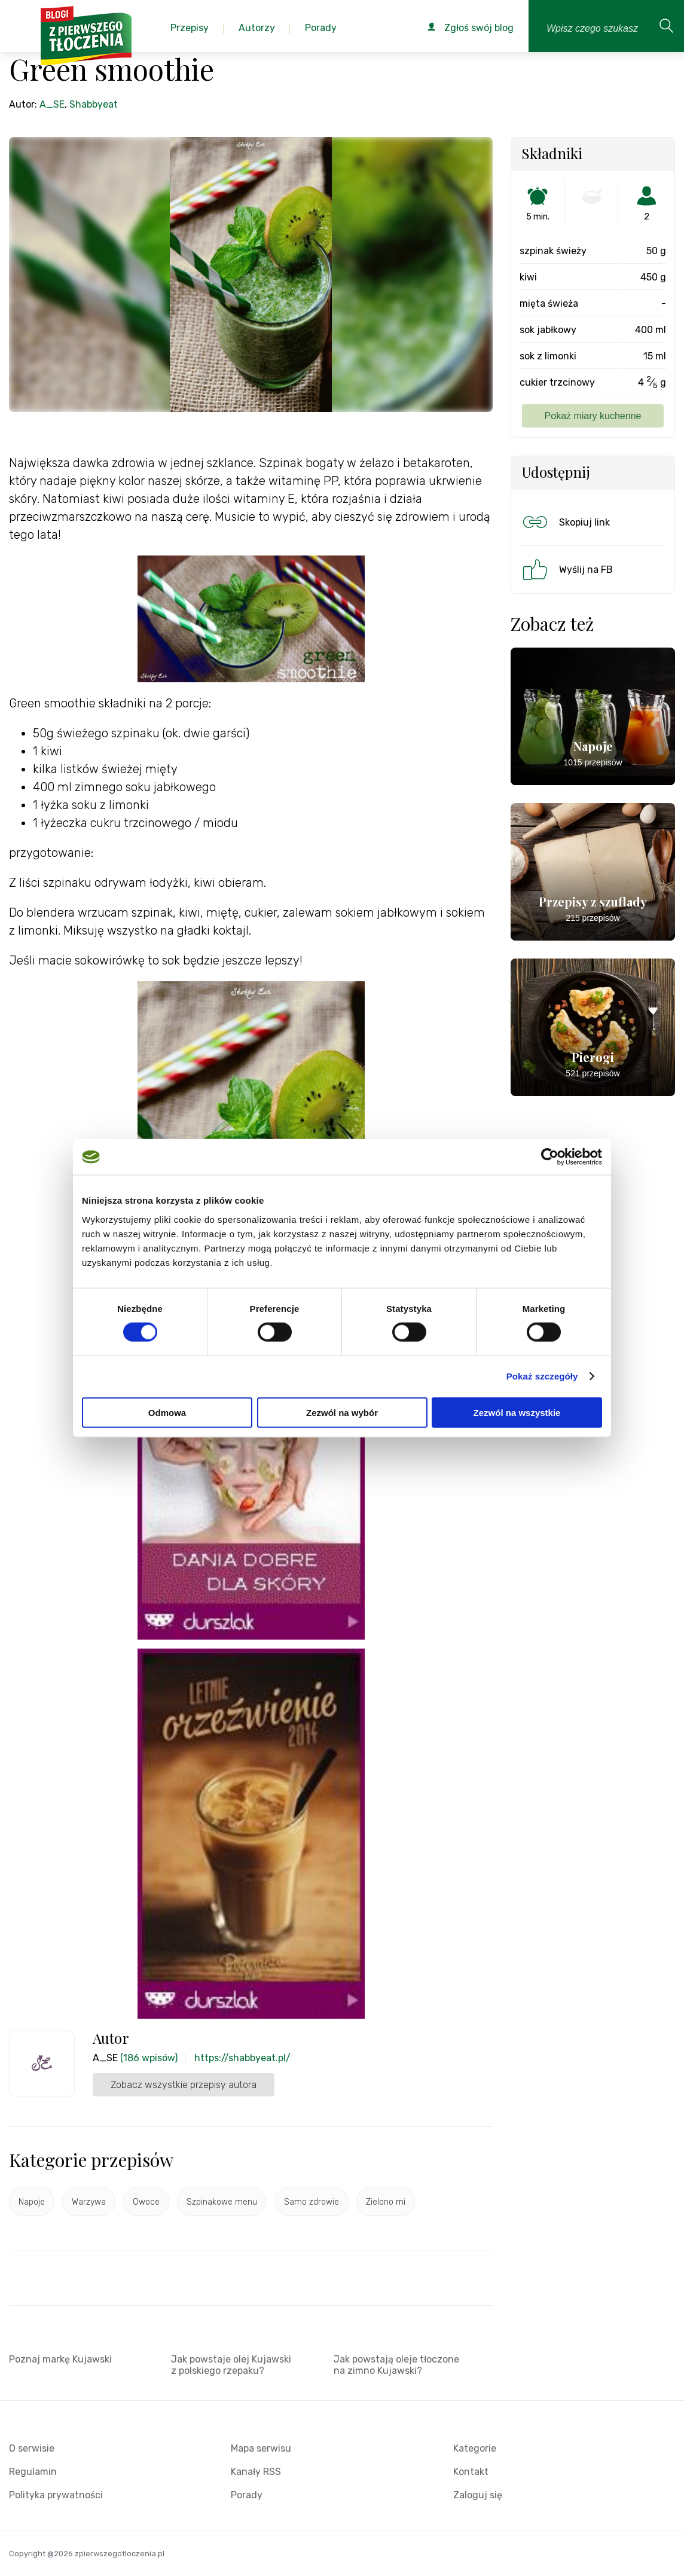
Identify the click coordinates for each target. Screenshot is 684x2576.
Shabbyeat (93, 104)
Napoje (32, 2202)
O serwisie (31, 2448)
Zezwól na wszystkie (517, 1412)
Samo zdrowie (311, 2202)
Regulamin (33, 2471)
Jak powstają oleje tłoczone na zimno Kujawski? (396, 2365)
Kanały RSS (256, 2471)
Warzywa (89, 2202)
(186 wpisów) (149, 2058)
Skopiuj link (565, 522)
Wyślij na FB (566, 569)
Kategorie (474, 2448)
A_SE (52, 104)
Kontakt (470, 2471)
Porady (246, 2495)
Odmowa (167, 1412)
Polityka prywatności (56, 2495)
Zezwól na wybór (342, 1412)
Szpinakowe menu (222, 2202)
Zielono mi (385, 2202)
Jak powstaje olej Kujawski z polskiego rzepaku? (231, 2365)
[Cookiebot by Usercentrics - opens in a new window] (549, 1157)
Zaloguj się (477, 2495)
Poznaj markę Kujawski (60, 2359)
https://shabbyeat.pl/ (242, 2058)
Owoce (146, 2202)
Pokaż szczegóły (542, 1376)
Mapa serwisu (261, 2448)
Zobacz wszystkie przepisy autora (183, 2084)
